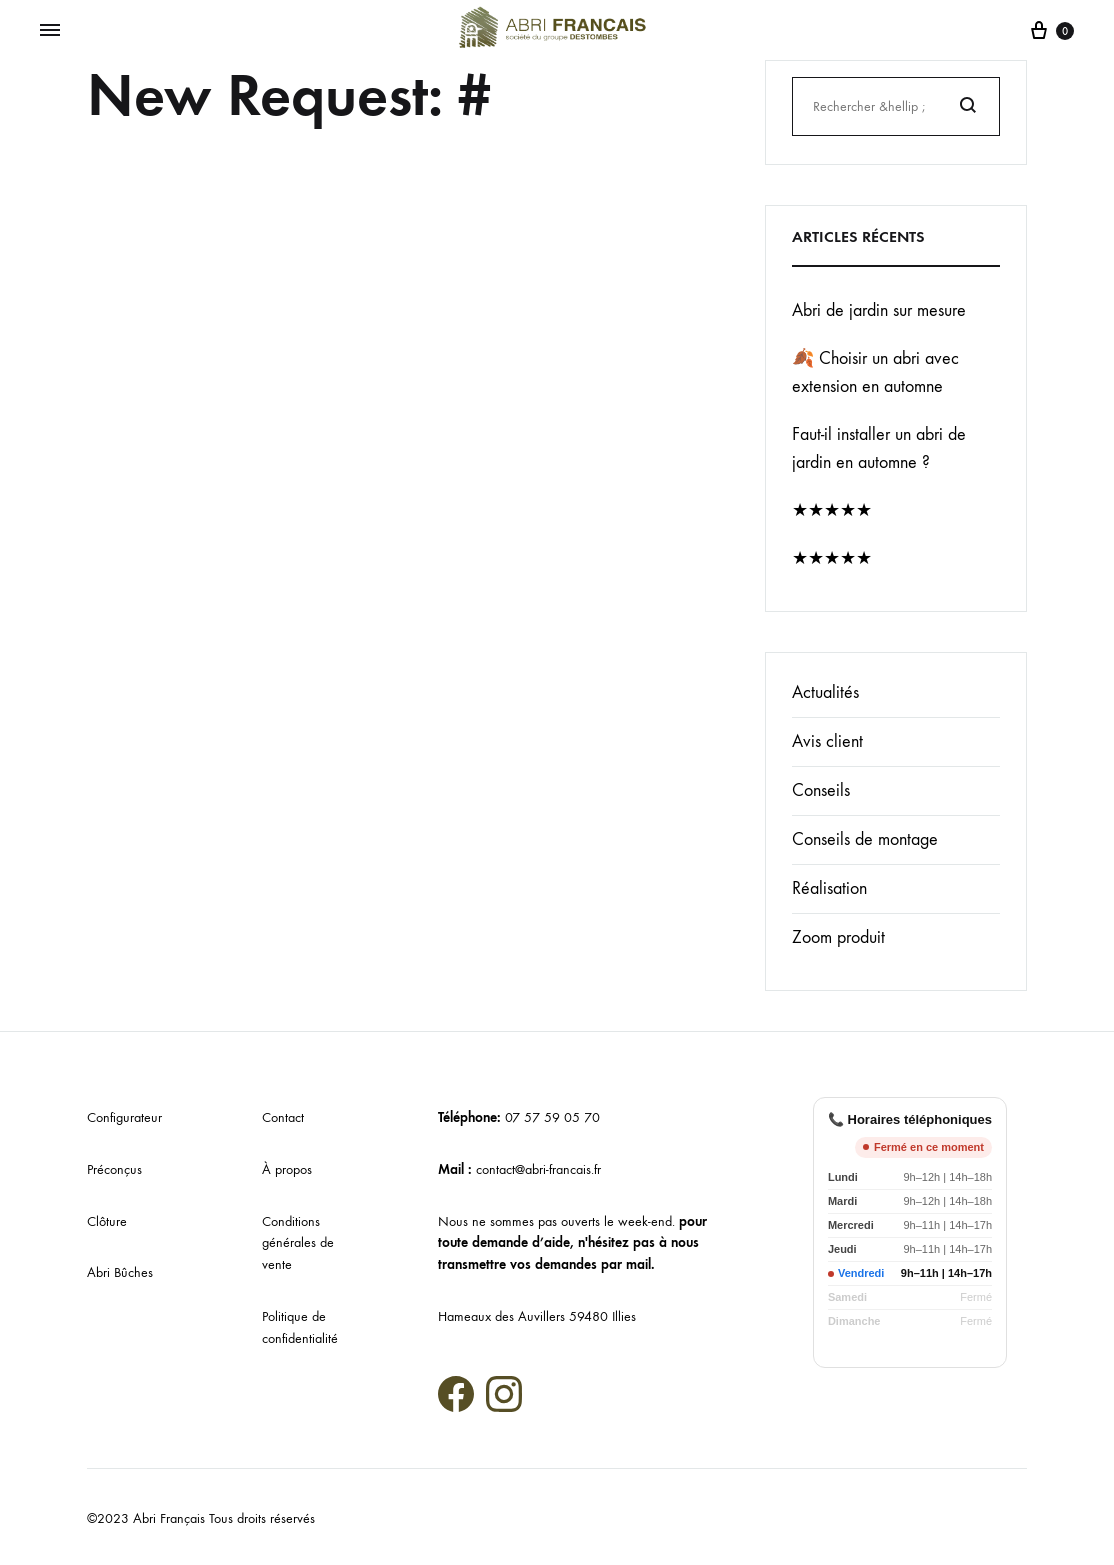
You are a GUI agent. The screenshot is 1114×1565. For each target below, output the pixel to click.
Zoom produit (838, 937)
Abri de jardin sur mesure (879, 310)
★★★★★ (832, 510)
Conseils (821, 790)
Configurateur (124, 1117)
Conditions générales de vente (298, 1243)
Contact (283, 1117)
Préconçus (114, 1169)
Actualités (825, 692)
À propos (287, 1169)
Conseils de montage (865, 839)
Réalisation (829, 888)
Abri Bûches (120, 1272)
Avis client (827, 741)
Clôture (107, 1221)
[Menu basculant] (50, 31)
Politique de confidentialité (300, 1327)
